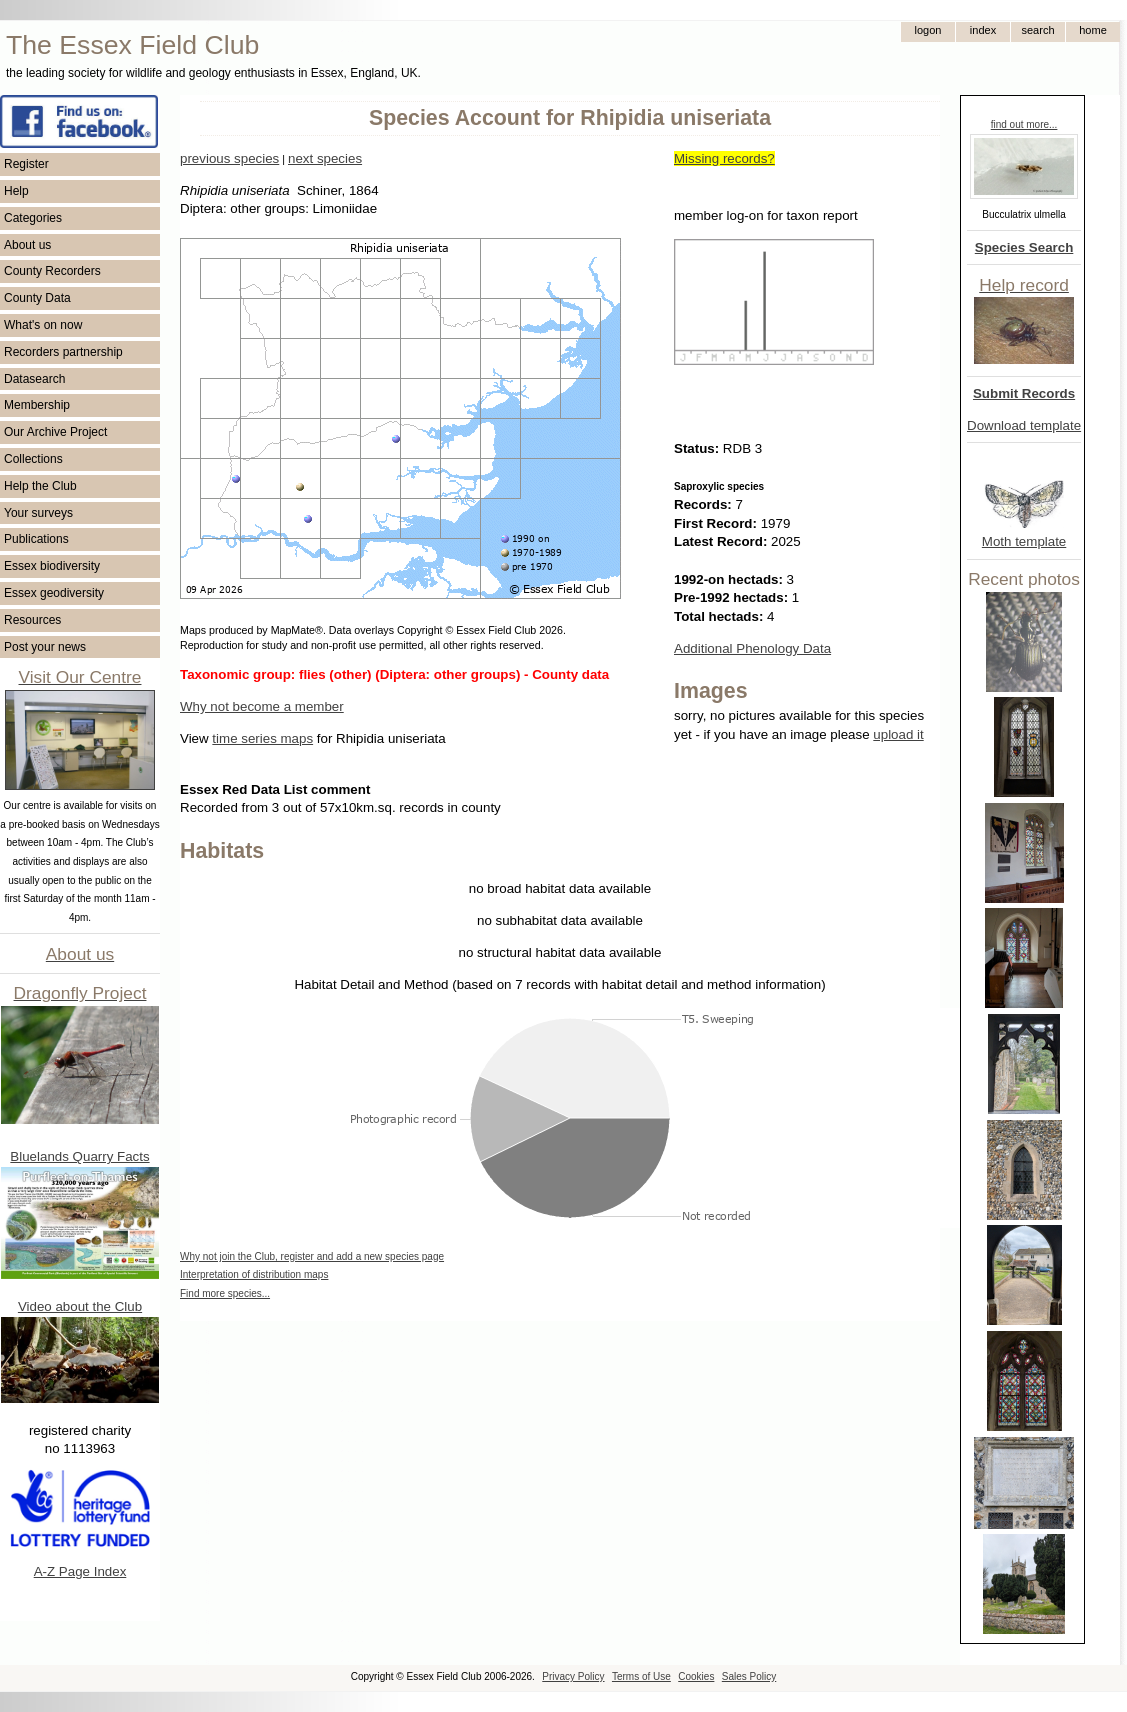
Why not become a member (262, 706)
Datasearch (34, 379)
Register (26, 164)
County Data (37, 298)
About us (27, 245)
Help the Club (40, 486)
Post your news (45, 647)
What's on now (43, 325)
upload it (898, 734)
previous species (229, 158)
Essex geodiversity (54, 593)
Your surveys (38, 513)
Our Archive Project (55, 432)
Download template (1024, 425)
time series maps (262, 738)
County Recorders (52, 271)
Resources (32, 620)
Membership (37, 405)
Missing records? (724, 158)
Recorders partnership (63, 352)
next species (325, 158)
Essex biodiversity (52, 566)
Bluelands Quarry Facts (79, 1156)
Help (16, 191)
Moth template (1024, 541)
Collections (33, 459)
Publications (36, 539)
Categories (33, 218)
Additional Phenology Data (752, 648)
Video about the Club (80, 1306)
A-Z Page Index (80, 1571)
